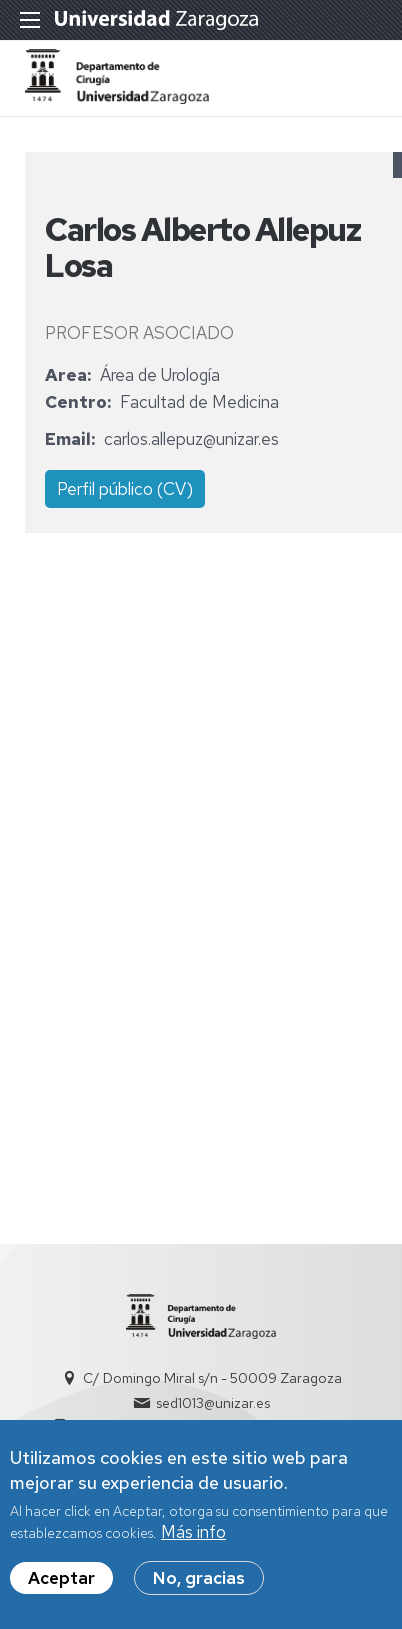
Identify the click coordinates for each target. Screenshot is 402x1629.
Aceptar (61, 1586)
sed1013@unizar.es (213, 1403)
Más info (193, 1540)
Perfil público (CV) (125, 489)
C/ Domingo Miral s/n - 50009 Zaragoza (212, 1378)
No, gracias (199, 1586)
